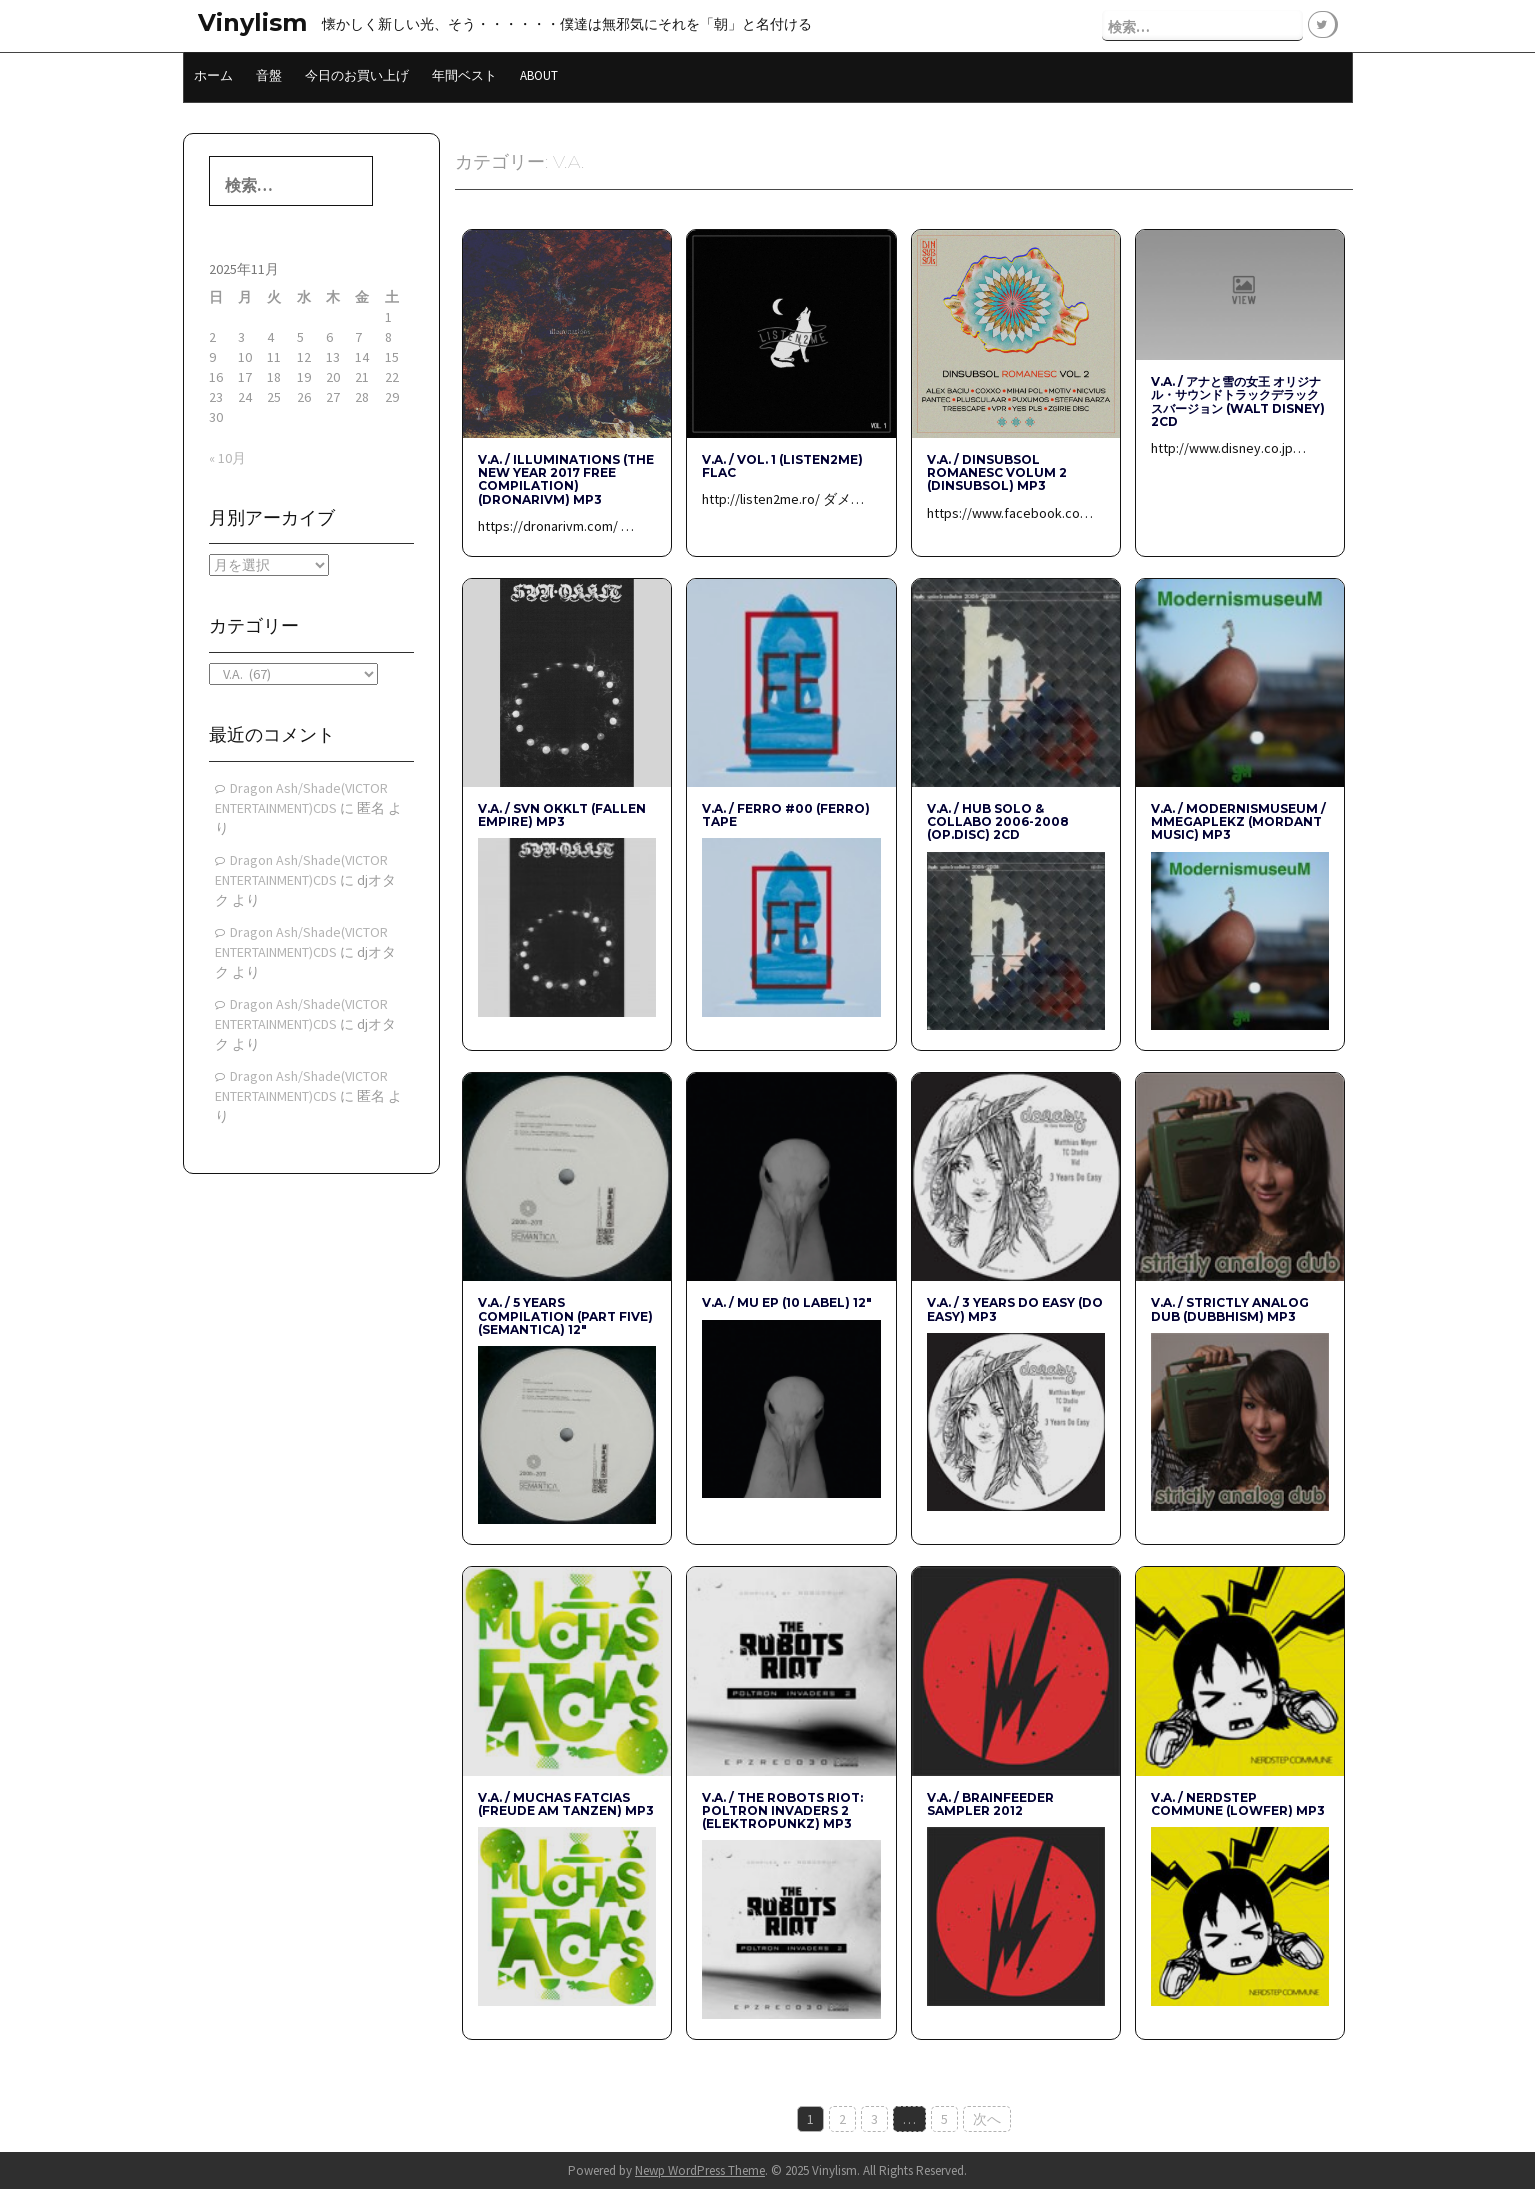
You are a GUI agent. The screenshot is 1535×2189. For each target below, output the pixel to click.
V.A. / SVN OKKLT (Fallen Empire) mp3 (562, 814)
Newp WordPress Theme (700, 2169)
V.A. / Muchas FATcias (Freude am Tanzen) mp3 (566, 1803)
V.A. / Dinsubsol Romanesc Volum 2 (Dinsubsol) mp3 (997, 471)
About (539, 74)
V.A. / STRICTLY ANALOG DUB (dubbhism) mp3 (1230, 1308)
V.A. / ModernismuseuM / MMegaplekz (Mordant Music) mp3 (1238, 820)
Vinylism (252, 22)
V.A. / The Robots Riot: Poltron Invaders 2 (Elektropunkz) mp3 (782, 1809)
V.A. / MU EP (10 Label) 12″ (787, 1301)
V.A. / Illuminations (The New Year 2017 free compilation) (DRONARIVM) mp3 (566, 478)
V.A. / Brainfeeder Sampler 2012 (990, 1803)
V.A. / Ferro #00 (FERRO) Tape (786, 814)
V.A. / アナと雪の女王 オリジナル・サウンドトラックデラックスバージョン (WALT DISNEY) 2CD (1238, 400)
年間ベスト (464, 74)
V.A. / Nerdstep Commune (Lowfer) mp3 (1238, 1803)
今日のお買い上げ (357, 74)
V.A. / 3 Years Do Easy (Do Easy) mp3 (1015, 1308)
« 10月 (227, 456)
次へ (987, 2118)
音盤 (269, 74)
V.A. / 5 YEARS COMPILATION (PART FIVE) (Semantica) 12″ (565, 1314)
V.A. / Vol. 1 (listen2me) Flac (782, 465)
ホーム (213, 74)
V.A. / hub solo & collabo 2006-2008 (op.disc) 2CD (998, 820)
